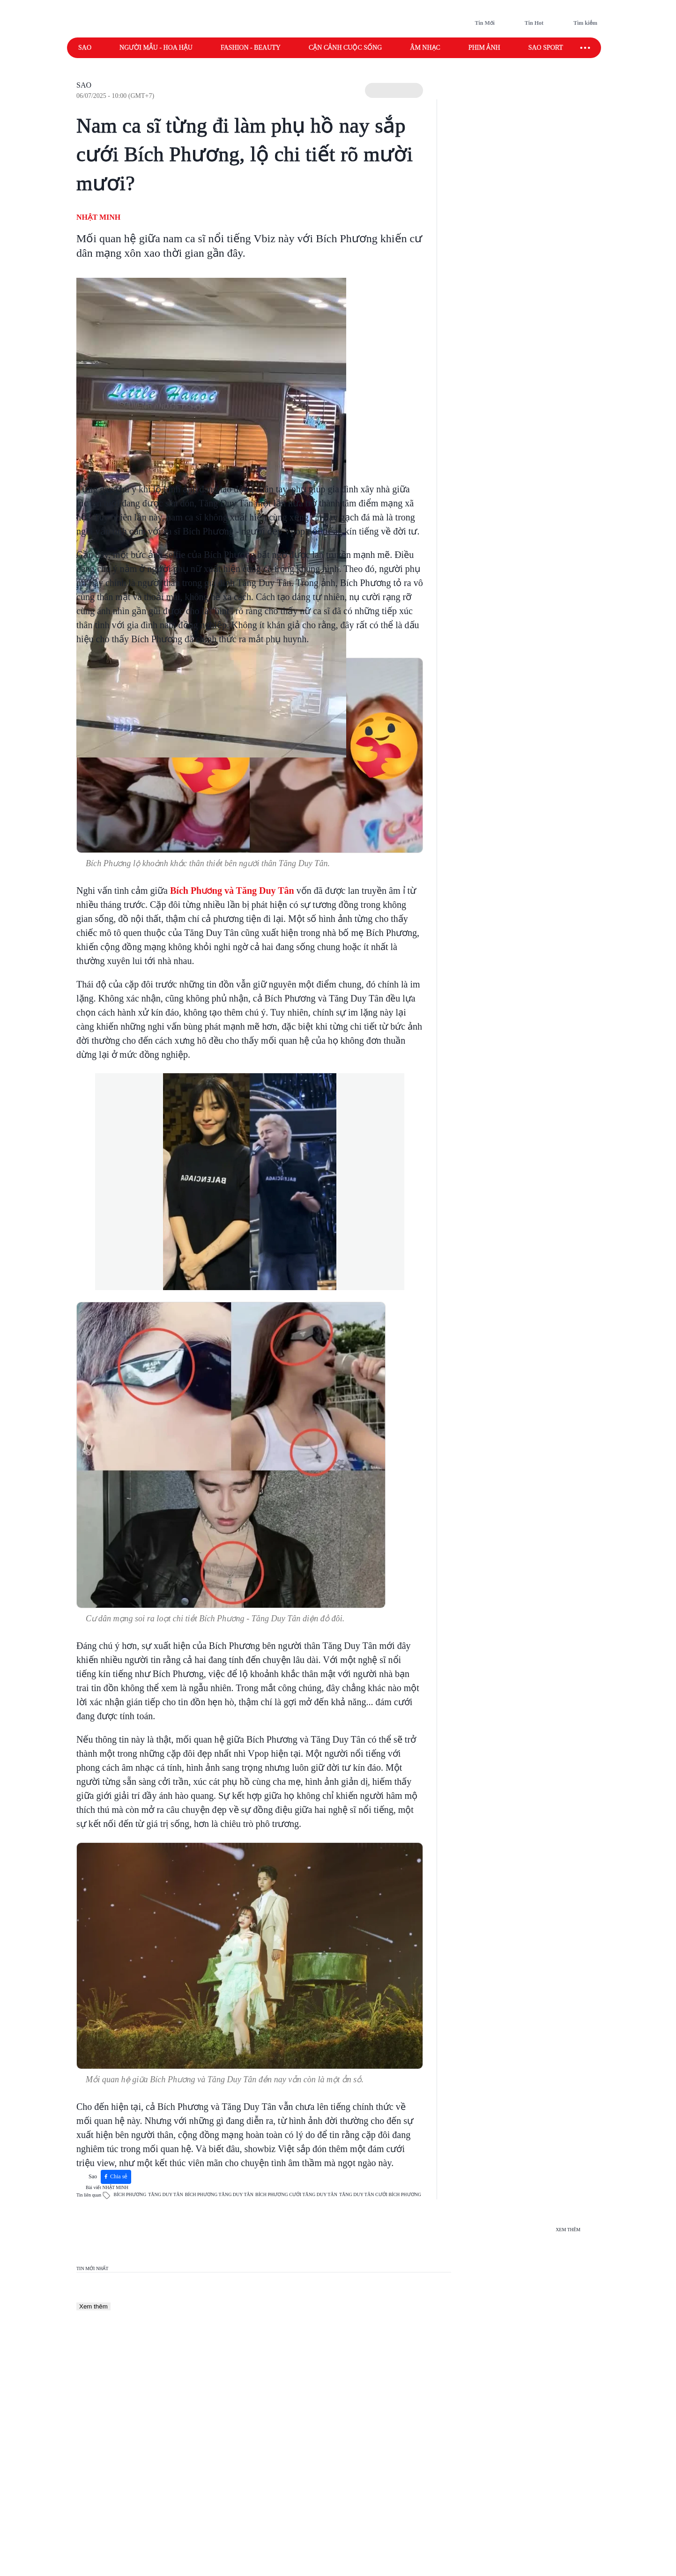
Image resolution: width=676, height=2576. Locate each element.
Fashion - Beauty (251, 47)
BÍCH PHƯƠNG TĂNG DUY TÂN (219, 2194)
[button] (394, 90)
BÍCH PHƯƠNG (130, 2194)
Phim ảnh (484, 47)
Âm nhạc (425, 47)
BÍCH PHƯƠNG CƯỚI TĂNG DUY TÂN (296, 2194)
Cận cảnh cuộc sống (345, 47)
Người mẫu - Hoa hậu (156, 47)
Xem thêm (93, 2306)
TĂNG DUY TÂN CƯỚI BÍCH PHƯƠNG (380, 2194)
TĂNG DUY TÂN (165, 2194)
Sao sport (545, 47)
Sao (84, 47)
